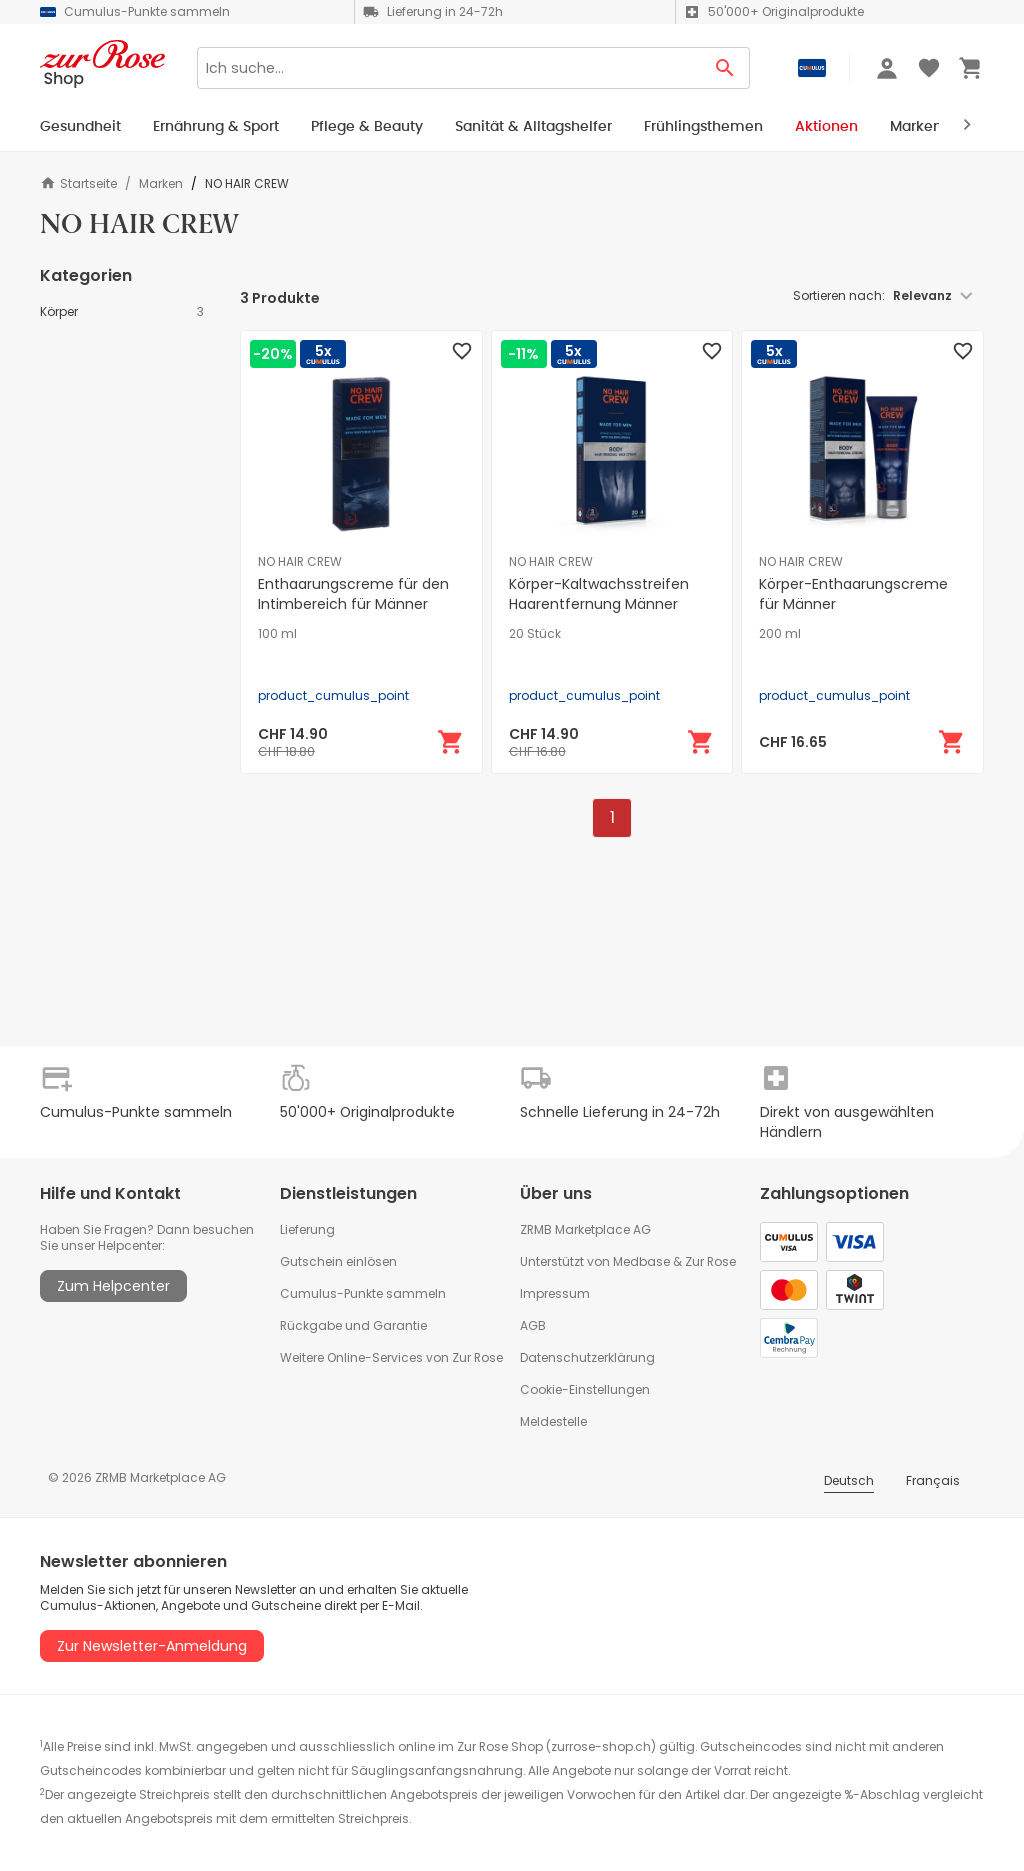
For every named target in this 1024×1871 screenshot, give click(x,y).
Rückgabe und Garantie (353, 1325)
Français (933, 1480)
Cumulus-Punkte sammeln (363, 1293)
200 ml (780, 634)
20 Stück (535, 634)
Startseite (78, 183)
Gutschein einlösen (338, 1261)
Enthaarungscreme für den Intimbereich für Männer (353, 594)
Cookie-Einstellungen (585, 1389)
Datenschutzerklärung (587, 1357)
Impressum (555, 1293)
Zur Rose (710, 1261)
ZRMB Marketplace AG (585, 1229)
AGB (533, 1325)
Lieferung (307, 1229)
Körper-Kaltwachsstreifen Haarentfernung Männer (599, 594)
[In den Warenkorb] (451, 742)
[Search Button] (725, 68)
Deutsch (849, 1480)
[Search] (449, 68)
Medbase (641, 1261)
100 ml (277, 634)
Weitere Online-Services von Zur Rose (391, 1357)
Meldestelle (553, 1421)
